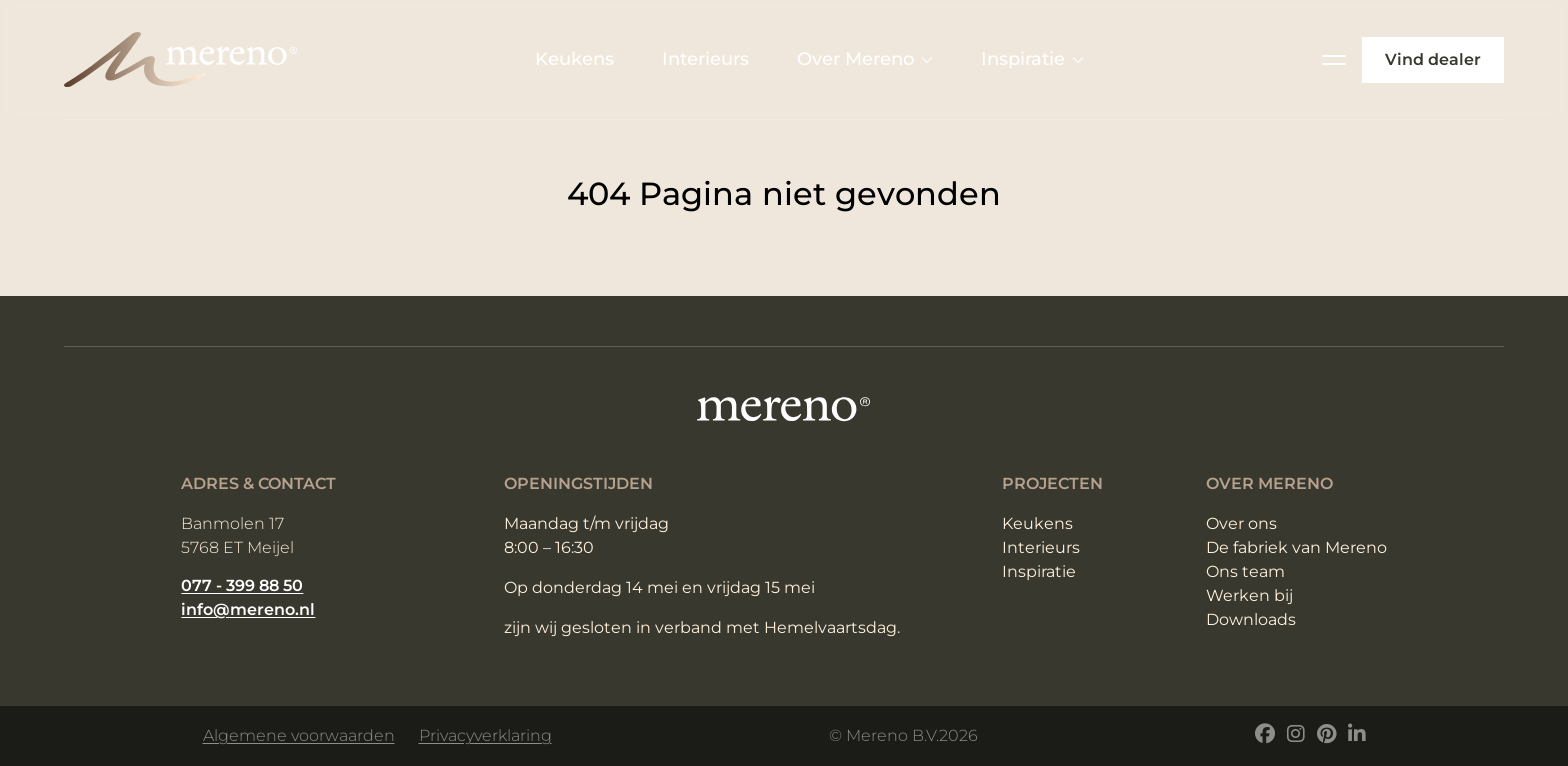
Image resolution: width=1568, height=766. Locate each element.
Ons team (1245, 571)
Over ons (1241, 523)
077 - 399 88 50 (242, 585)
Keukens (574, 59)
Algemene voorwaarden (299, 735)
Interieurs (705, 59)
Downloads (1251, 619)
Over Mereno (865, 59)
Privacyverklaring (485, 735)
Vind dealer (1433, 59)
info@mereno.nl (248, 609)
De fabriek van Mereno (1296, 547)
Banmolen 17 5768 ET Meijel (237, 535)
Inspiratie (1032, 59)
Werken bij (1249, 595)
